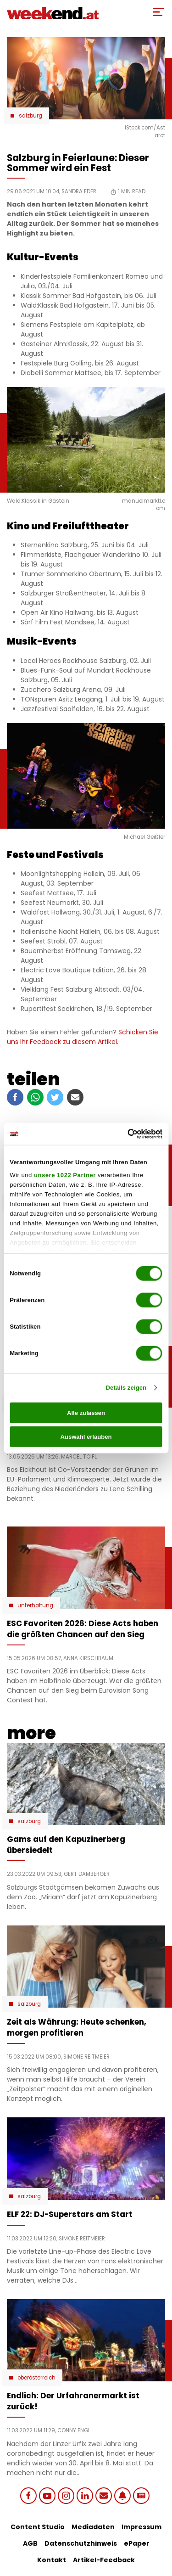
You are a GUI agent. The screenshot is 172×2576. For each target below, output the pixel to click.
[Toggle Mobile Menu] (158, 12)
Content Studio (38, 2526)
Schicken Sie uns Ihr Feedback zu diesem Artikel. (82, 1036)
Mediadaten (93, 2526)
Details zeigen (125, 1387)
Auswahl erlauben (85, 1436)
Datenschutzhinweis (80, 2543)
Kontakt (51, 2560)
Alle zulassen (86, 1412)
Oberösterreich (36, 2377)
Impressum (141, 2526)
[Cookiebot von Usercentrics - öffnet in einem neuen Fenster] (123, 1133)
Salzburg (30, 115)
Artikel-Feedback (104, 2560)
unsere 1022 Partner (65, 1175)
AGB (30, 2543)
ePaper (137, 2543)
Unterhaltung (35, 1605)
